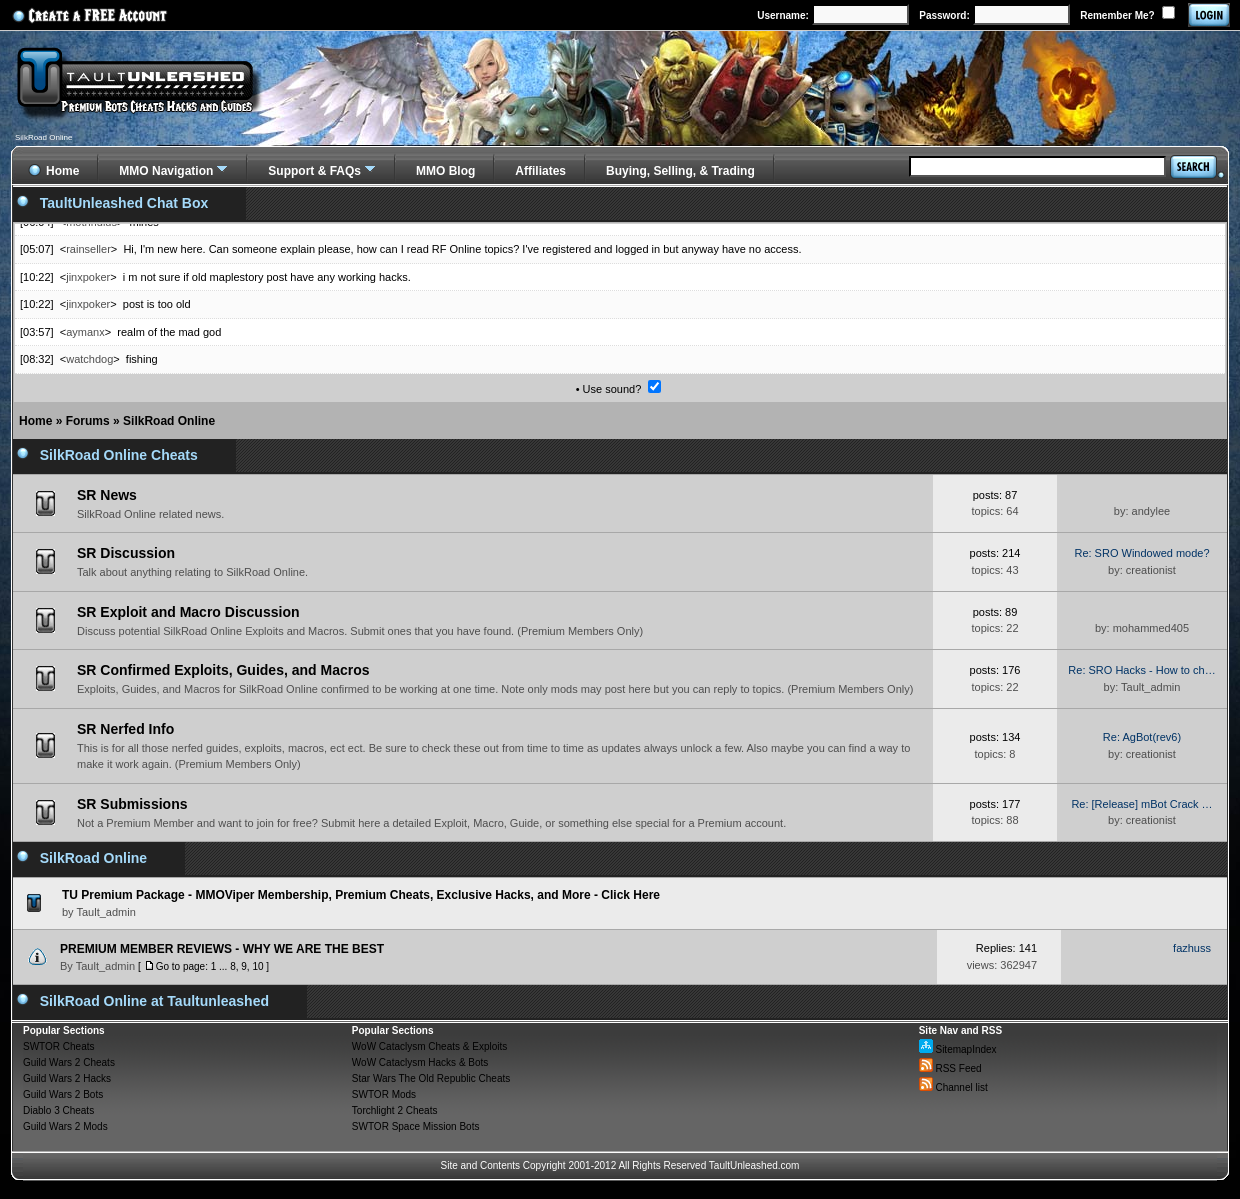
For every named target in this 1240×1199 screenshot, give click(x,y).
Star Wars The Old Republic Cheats (431, 1078)
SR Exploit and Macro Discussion (188, 612)
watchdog (89, 359)
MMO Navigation (166, 171)
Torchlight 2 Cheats (395, 1110)
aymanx (85, 332)
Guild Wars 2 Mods (65, 1126)
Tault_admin (105, 966)
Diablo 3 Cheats (58, 1110)
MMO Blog (445, 171)
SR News (107, 495)
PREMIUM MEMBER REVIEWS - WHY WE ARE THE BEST (222, 949)
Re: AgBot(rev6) (1142, 737)
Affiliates (540, 171)
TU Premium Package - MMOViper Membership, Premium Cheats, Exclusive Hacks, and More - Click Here (361, 895)
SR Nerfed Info (125, 729)
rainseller (88, 249)
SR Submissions (132, 804)
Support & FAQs (314, 171)
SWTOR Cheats (59, 1046)
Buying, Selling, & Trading (680, 171)
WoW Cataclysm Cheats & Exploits (429, 1046)
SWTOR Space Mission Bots (416, 1126)
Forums (88, 421)
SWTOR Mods (384, 1094)
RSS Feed (950, 1068)
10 (257, 966)
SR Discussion (126, 553)
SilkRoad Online (169, 421)
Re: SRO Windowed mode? (1141, 553)
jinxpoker (88, 277)
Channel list (953, 1087)
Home (35, 421)
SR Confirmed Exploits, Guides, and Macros (223, 670)
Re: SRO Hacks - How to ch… (1141, 670)
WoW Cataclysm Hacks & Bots (420, 1062)
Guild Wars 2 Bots (63, 1094)
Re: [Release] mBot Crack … (1141, 804)
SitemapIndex (958, 1049)
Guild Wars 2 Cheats (69, 1062)
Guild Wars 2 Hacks (67, 1078)
